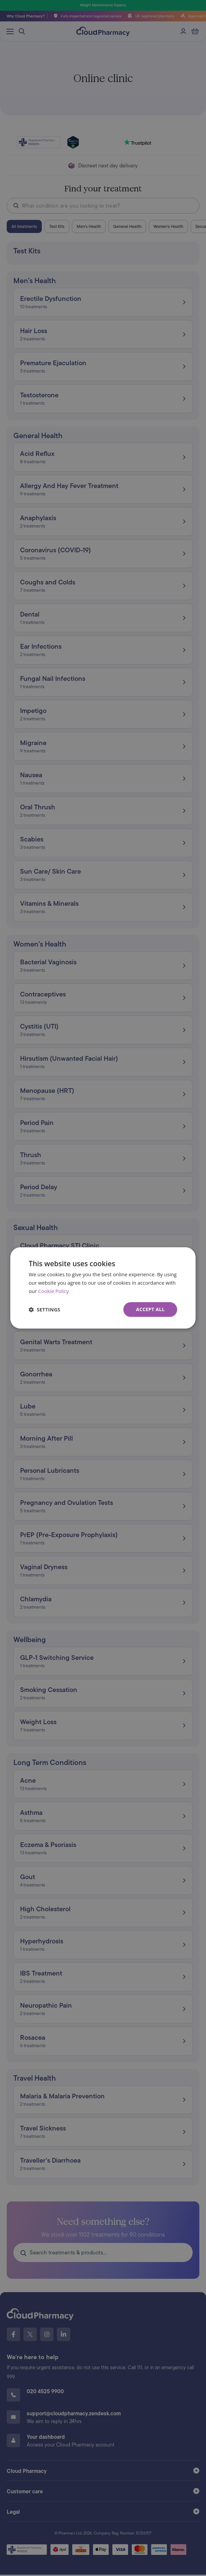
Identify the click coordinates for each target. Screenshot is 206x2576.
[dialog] (103, 1288)
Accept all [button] (150, 1309)
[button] (44, 1309)
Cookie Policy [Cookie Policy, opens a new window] (53, 1291)
